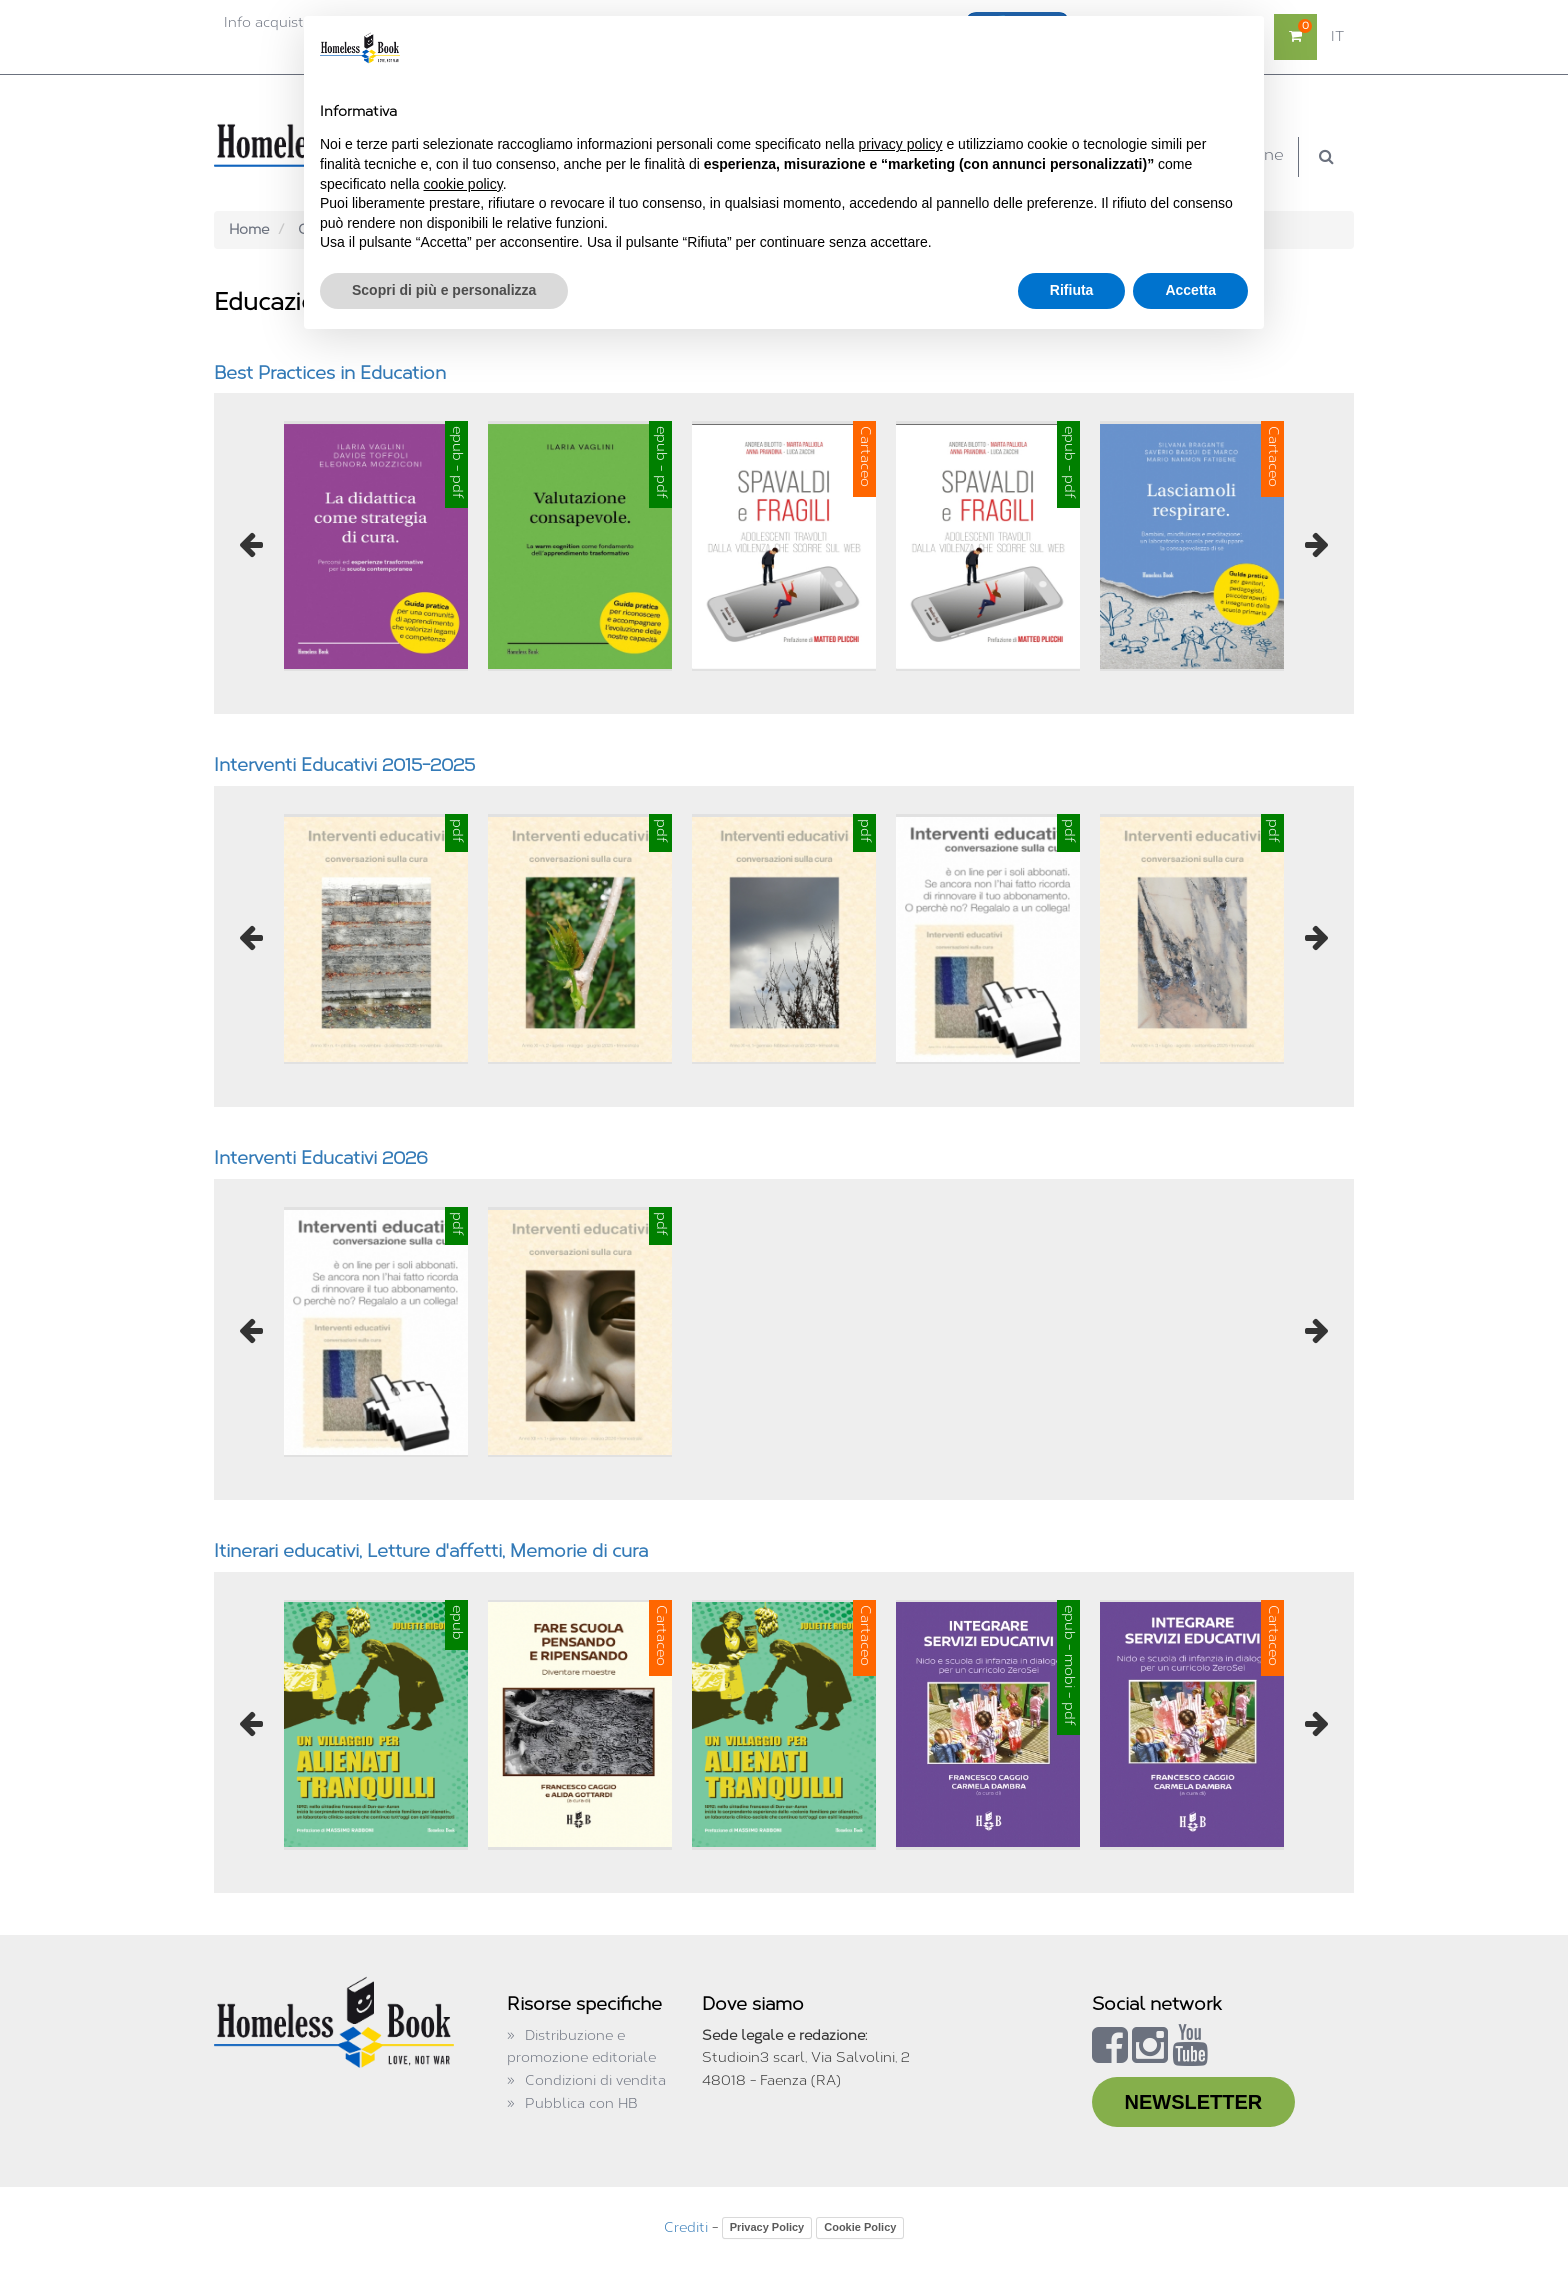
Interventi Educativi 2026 (321, 1158)
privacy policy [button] (901, 144)
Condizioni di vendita (595, 2080)
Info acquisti (265, 22)
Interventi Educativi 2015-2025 (344, 765)
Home (249, 229)
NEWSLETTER (1194, 2102)
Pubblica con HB (581, 2103)
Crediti (686, 2227)
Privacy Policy (767, 2227)
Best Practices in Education (330, 373)
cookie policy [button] (463, 184)
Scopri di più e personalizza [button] (444, 290)
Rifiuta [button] (1072, 290)
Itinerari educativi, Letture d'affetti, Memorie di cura (431, 1551)
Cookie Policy (860, 2227)
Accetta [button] (1190, 290)
